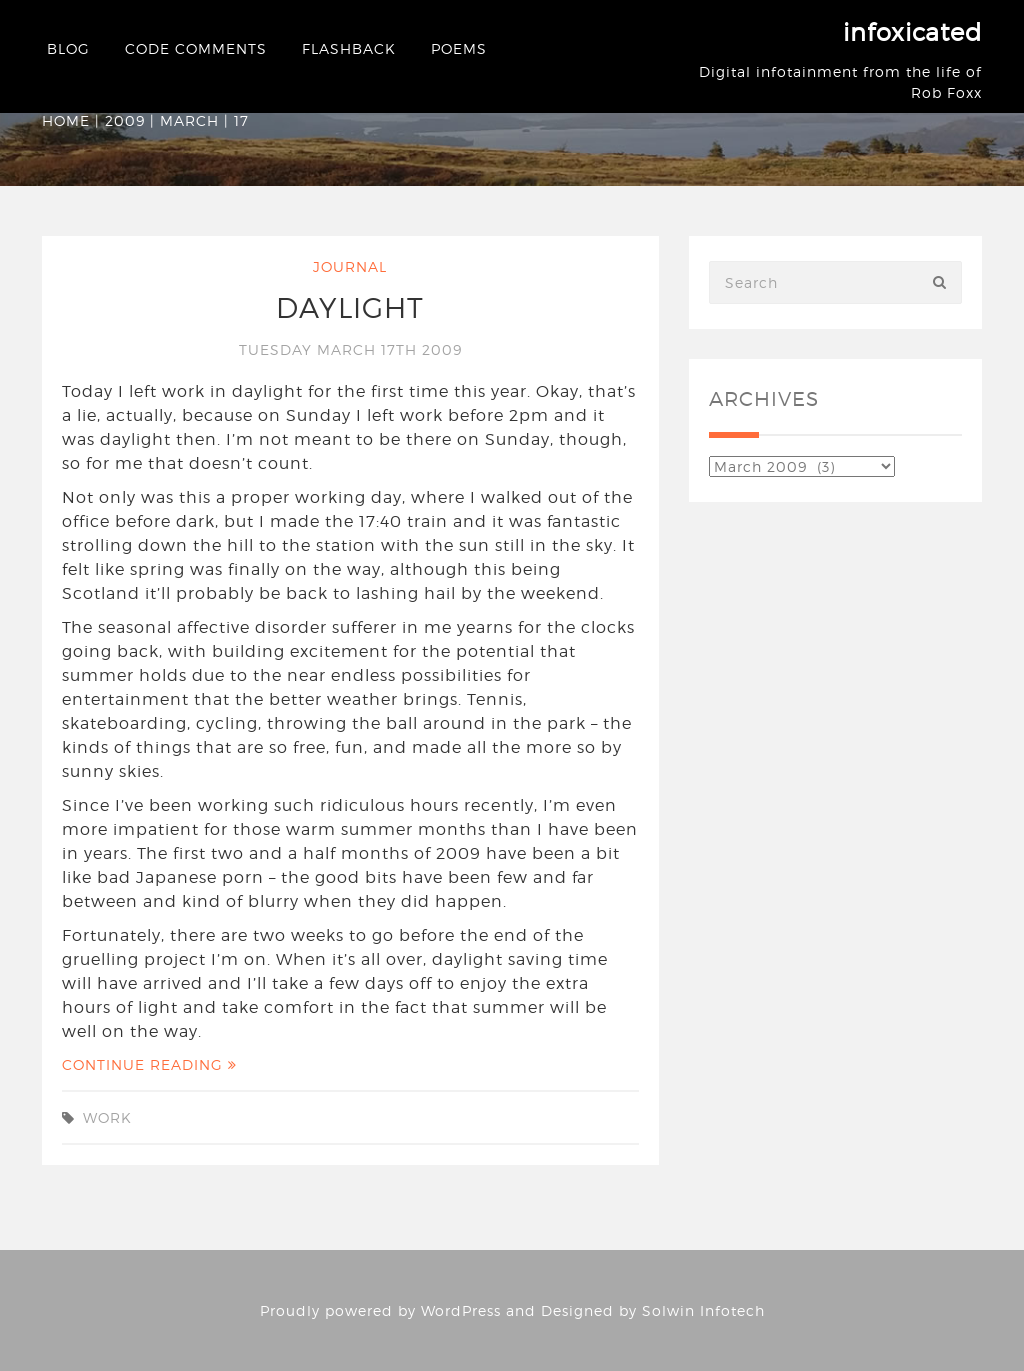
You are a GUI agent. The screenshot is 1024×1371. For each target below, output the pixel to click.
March (189, 120)
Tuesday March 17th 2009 (350, 349)
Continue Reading (149, 1064)
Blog (68, 48)
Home (66, 120)
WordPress (461, 1310)
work (107, 1117)
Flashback (349, 48)
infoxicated (912, 32)
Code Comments (196, 48)
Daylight (350, 308)
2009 (125, 120)
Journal (350, 266)
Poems (459, 48)
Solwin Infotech (703, 1310)
